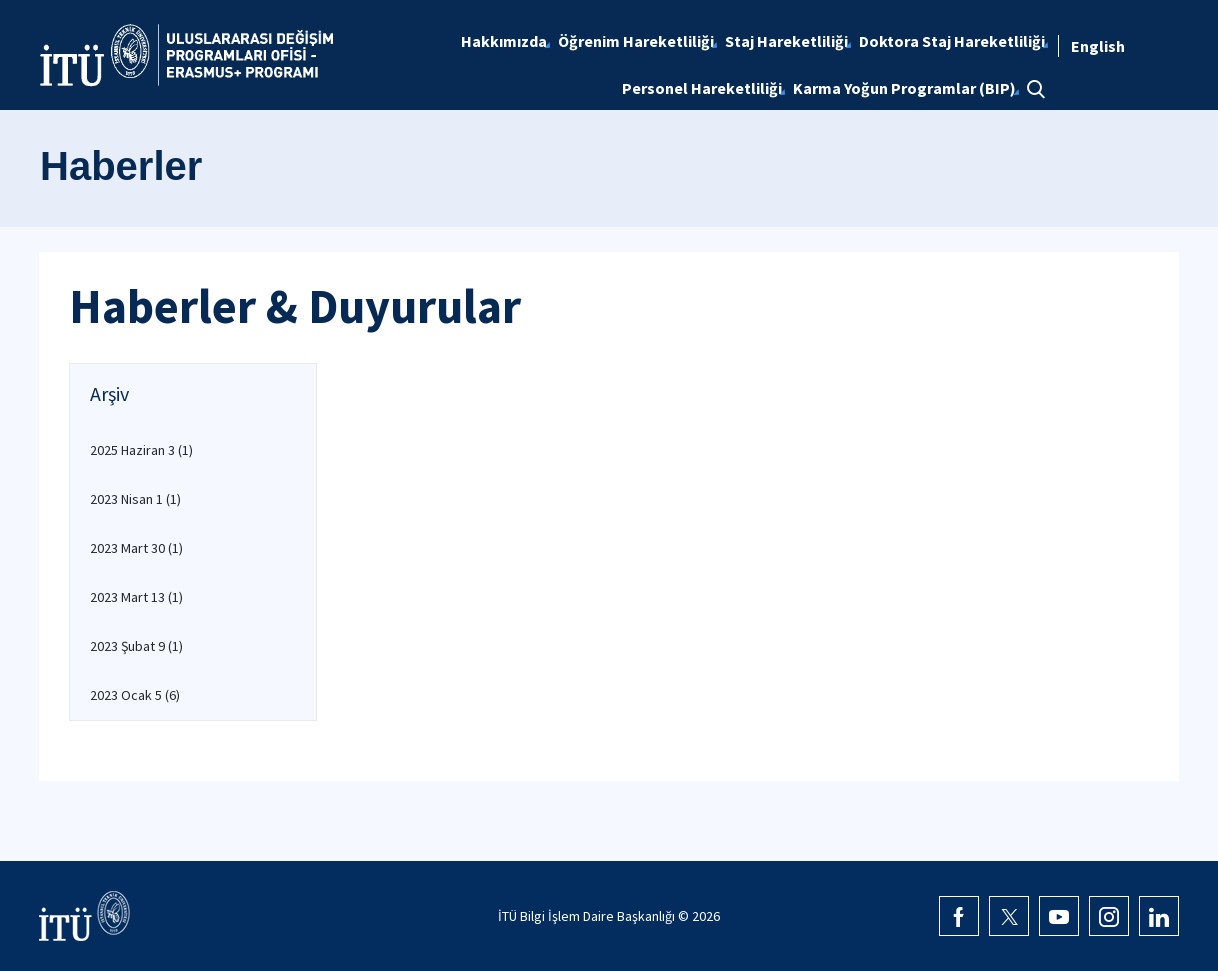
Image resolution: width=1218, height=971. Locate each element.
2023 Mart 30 (136, 548)
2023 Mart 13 (136, 597)
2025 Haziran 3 (141, 450)
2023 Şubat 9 (136, 646)
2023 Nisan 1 (135, 499)
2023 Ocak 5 (135, 695)
